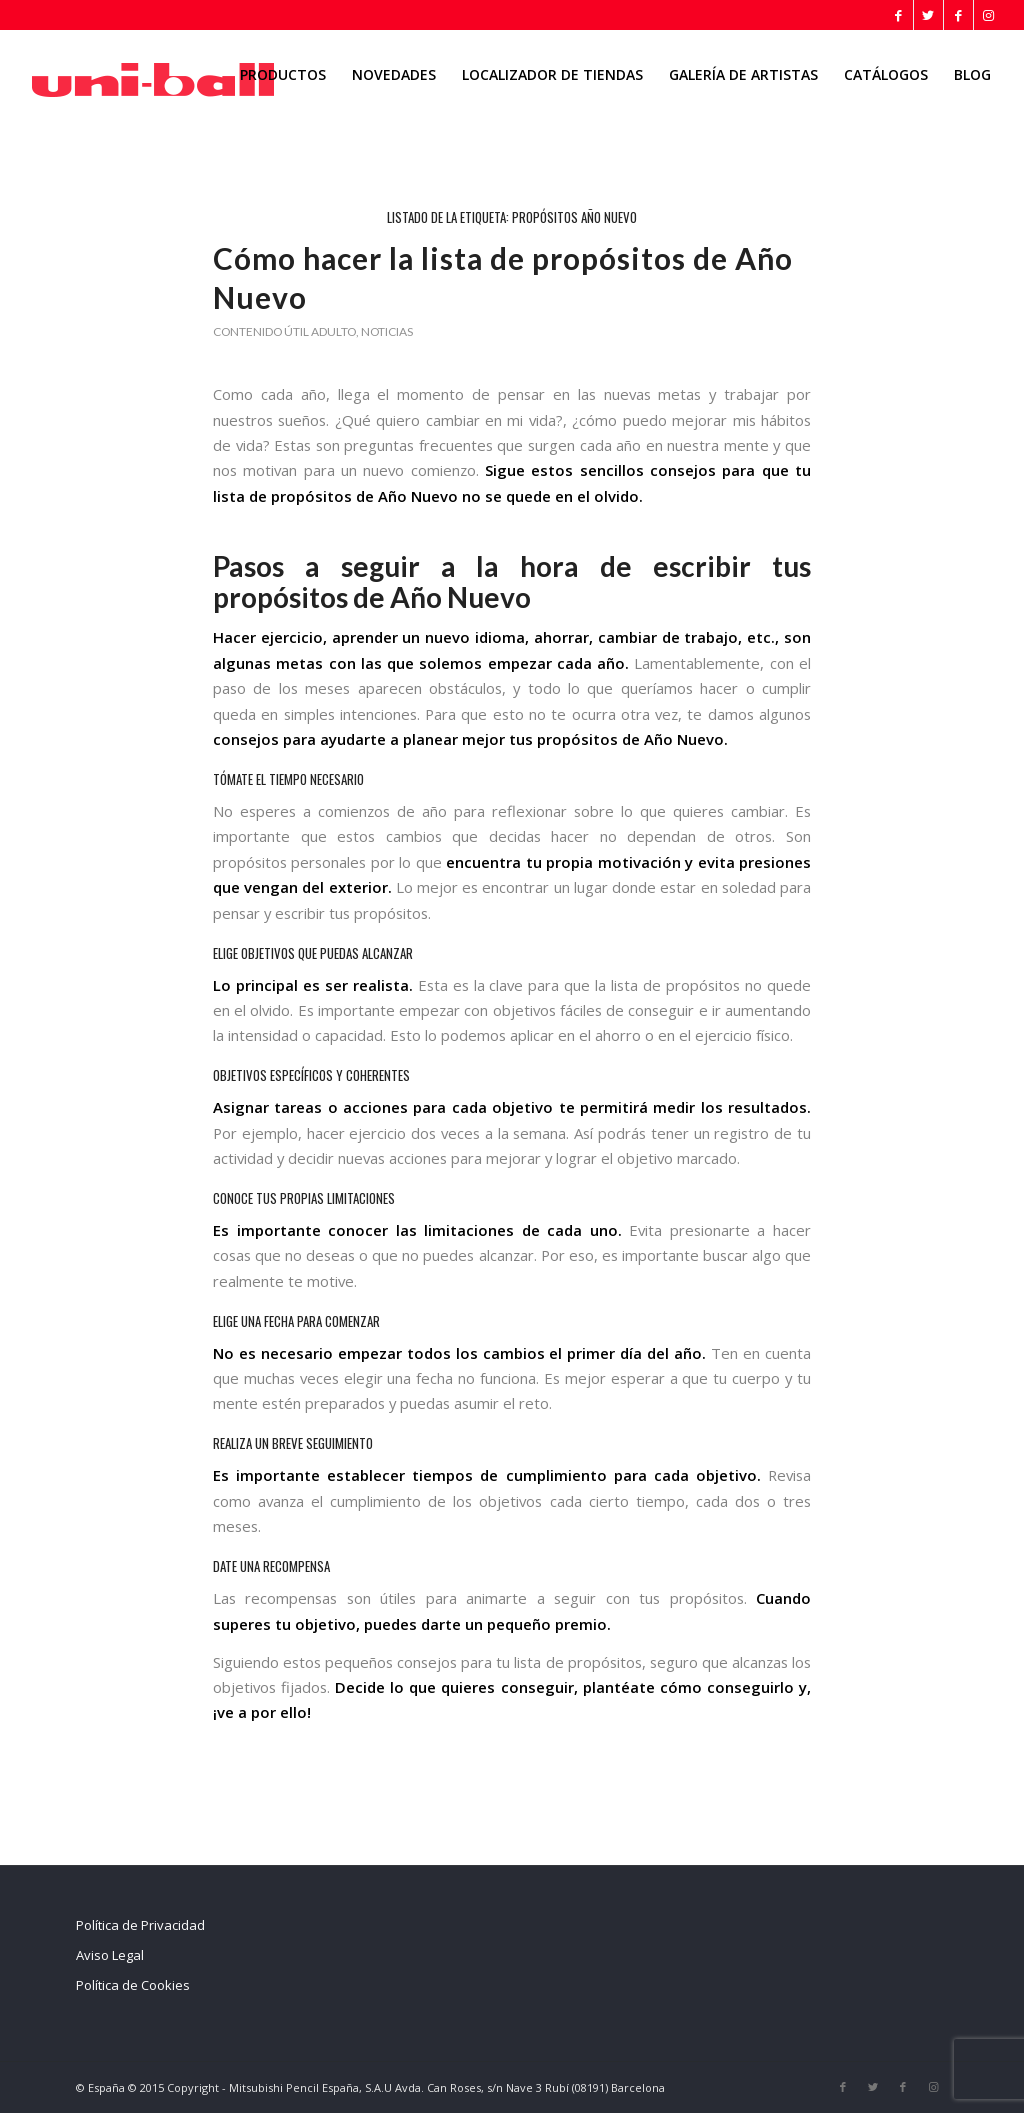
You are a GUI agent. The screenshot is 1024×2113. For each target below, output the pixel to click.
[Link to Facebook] (898, 15)
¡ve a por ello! (262, 1712)
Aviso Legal (110, 1955)
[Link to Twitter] (928, 15)
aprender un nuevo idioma (428, 637)
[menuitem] (283, 75)
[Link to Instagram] (989, 15)
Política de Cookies (133, 1985)
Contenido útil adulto (284, 331)
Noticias (387, 331)
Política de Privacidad (140, 1925)
